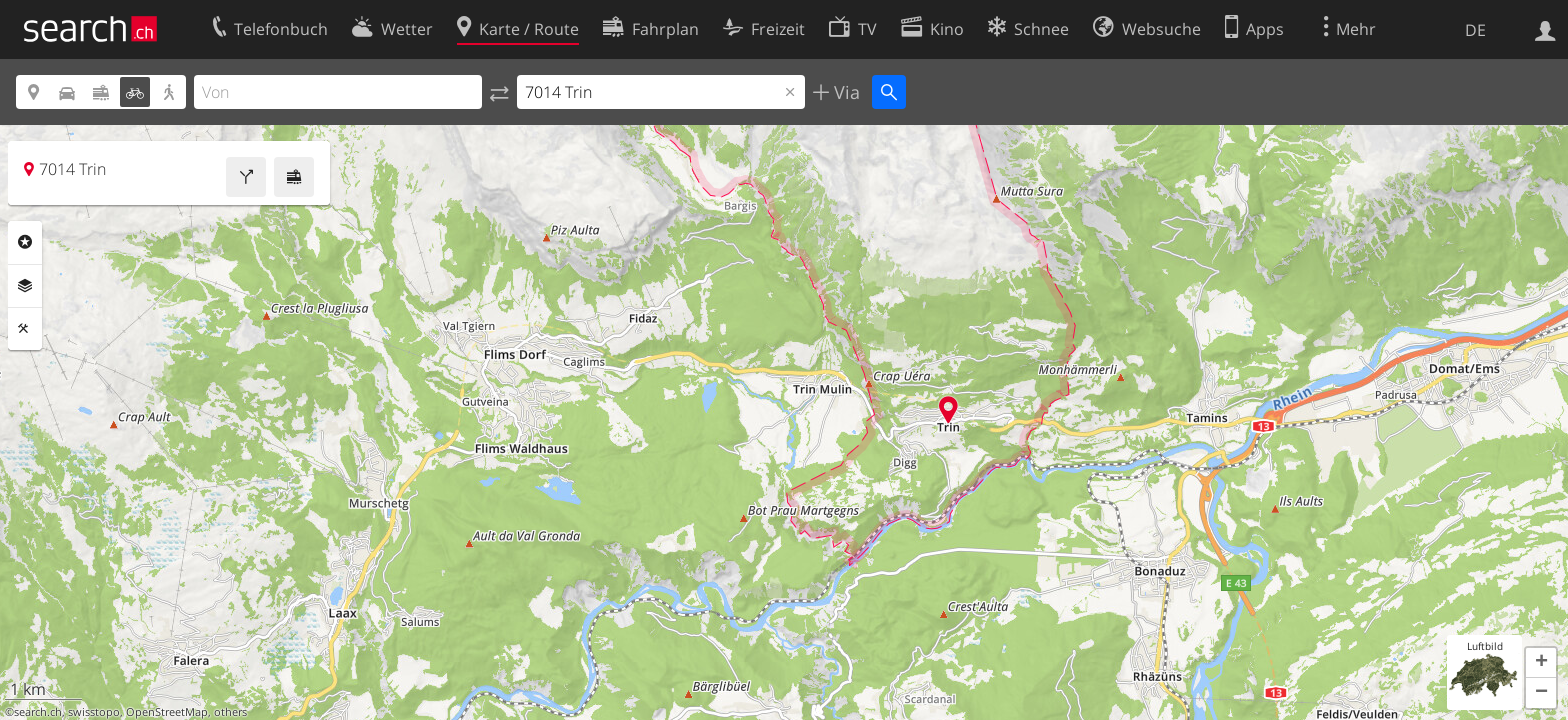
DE (1475, 30)
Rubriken (25, 242)
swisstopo (94, 712)
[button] (1541, 663)
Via (844, 92)
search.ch (38, 712)
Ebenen (25, 286)
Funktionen (25, 329)
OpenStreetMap (167, 712)
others (230, 712)
